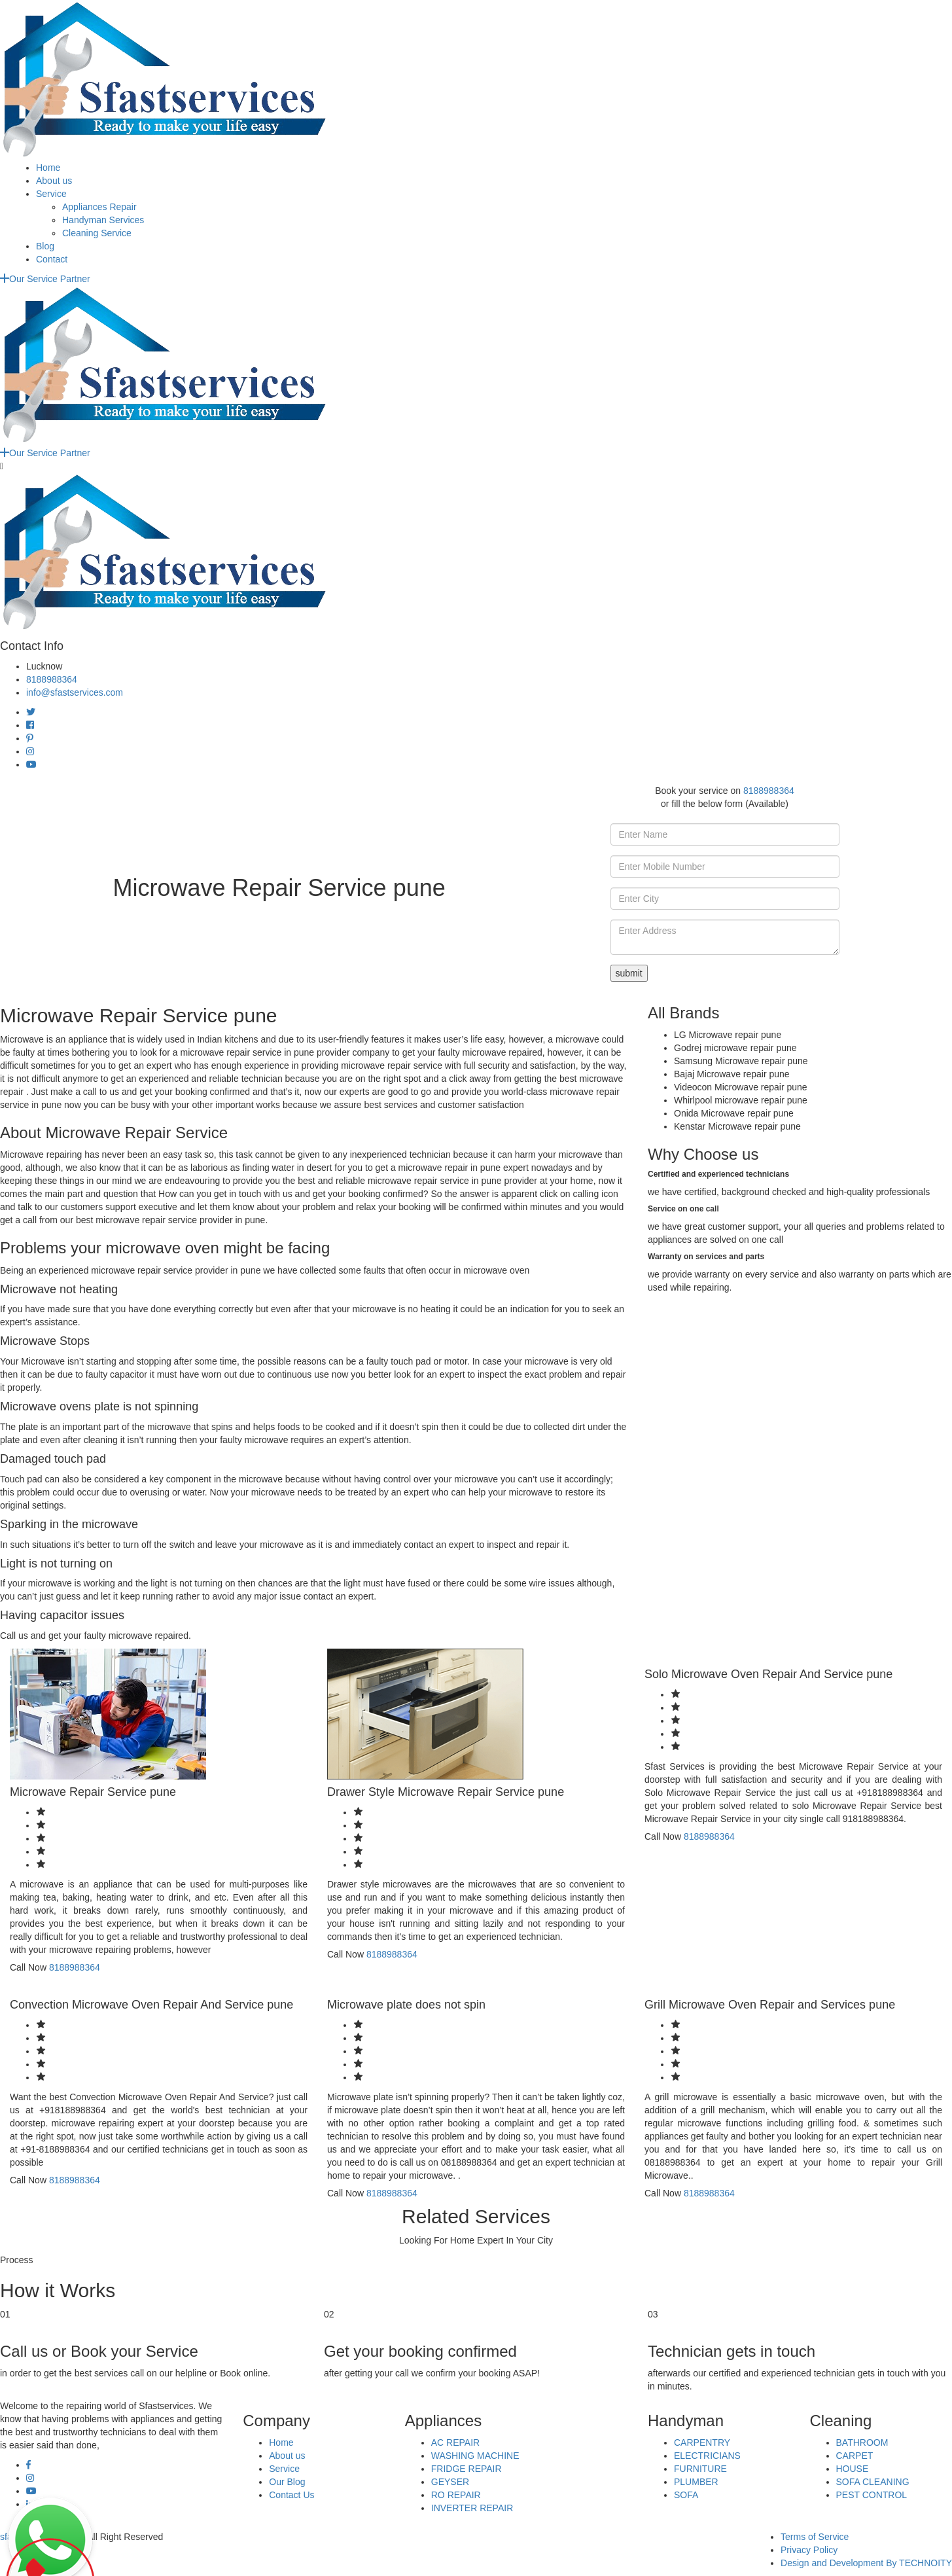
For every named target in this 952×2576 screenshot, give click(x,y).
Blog (45, 246)
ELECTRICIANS (707, 2455)
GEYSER (450, 2482)
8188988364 (51, 679)
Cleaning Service (97, 233)
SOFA (686, 2495)
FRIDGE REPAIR (466, 2468)
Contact (51, 259)
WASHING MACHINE (475, 2455)
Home (48, 167)
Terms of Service (815, 2536)
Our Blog (287, 2482)
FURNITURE (700, 2468)
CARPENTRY (702, 2442)
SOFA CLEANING (872, 2482)
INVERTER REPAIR (472, 2508)
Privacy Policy (809, 2550)
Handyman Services (103, 220)
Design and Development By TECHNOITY (866, 2563)
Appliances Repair (99, 207)
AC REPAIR (455, 2442)
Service (51, 193)
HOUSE (852, 2468)
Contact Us (291, 2495)
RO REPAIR (456, 2495)
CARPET (854, 2455)
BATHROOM (862, 2442)
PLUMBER (696, 2482)
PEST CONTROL (872, 2495)
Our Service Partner (45, 279)
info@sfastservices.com (74, 692)
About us (54, 180)
